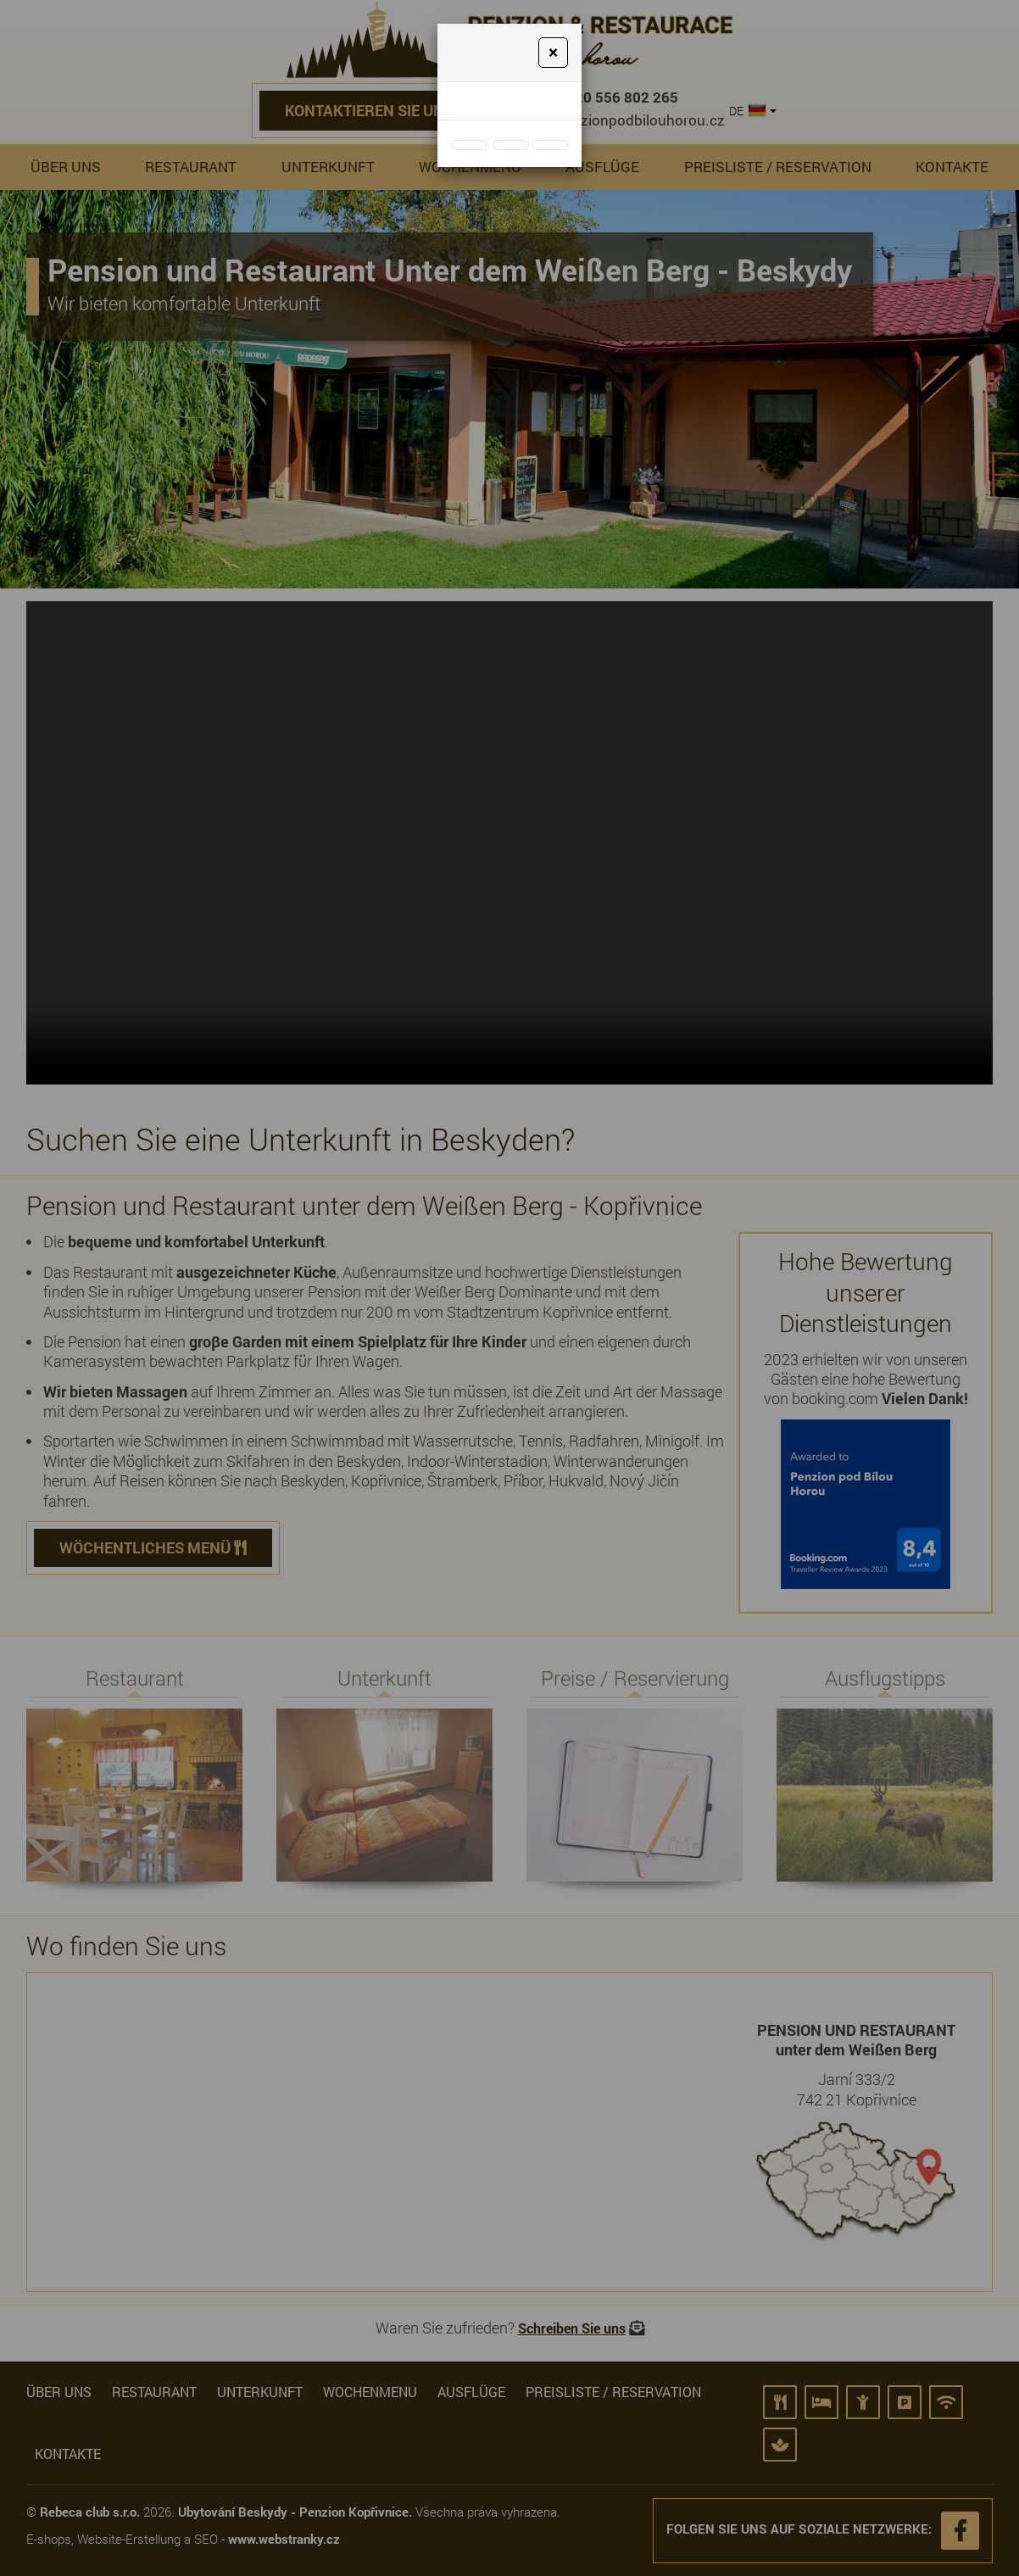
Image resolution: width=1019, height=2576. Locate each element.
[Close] (553, 52)
